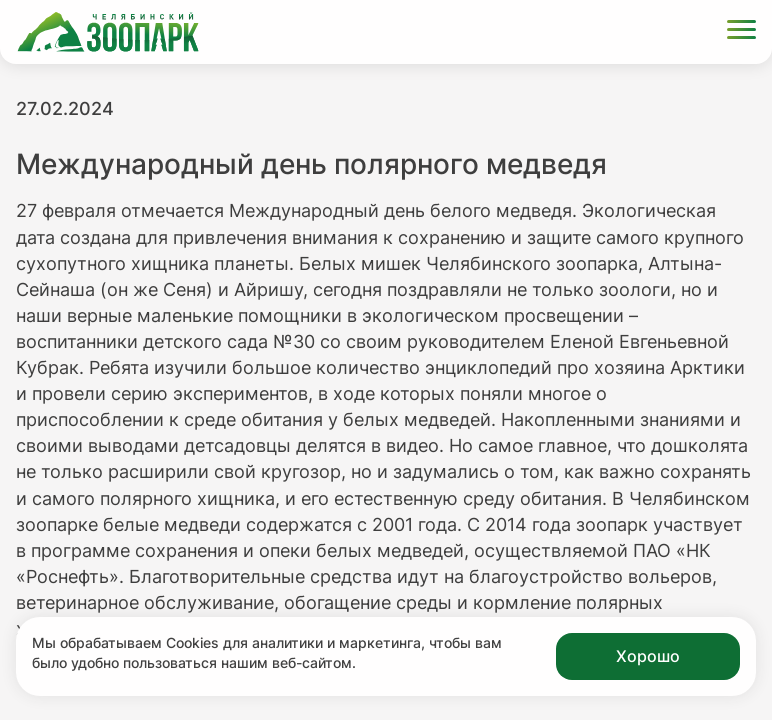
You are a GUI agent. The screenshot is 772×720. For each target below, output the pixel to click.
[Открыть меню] (741, 32)
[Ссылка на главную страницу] (108, 32)
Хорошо (648, 656)
